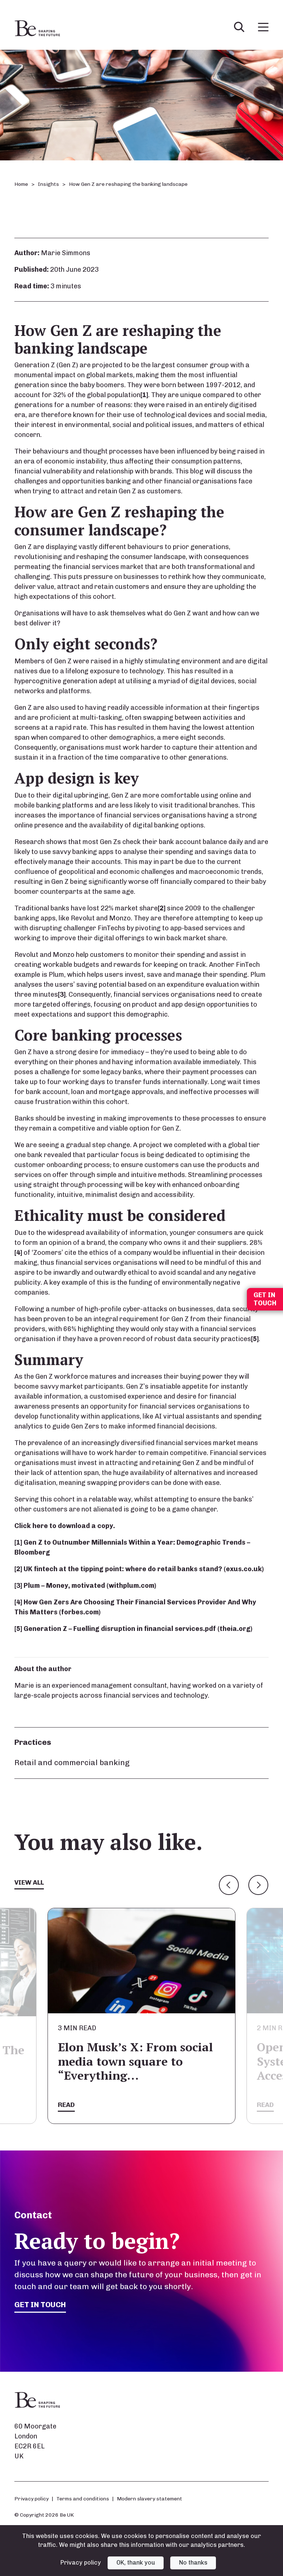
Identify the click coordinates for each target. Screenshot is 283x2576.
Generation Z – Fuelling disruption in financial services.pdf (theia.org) (138, 1629)
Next (258, 1885)
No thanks (193, 2562)
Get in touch (40, 2304)
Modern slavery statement (149, 2499)
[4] (18, 1253)
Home (21, 184)
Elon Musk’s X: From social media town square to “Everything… (135, 2061)
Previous (229, 1885)
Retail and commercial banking (72, 1762)
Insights (48, 184)
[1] (144, 395)
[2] (161, 908)
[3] (62, 994)
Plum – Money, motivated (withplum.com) (90, 1586)
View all (29, 1882)
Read (66, 2105)
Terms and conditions (82, 2499)
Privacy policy (31, 2499)
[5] (255, 1339)
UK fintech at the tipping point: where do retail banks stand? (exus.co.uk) (144, 1569)
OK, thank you (135, 2562)
